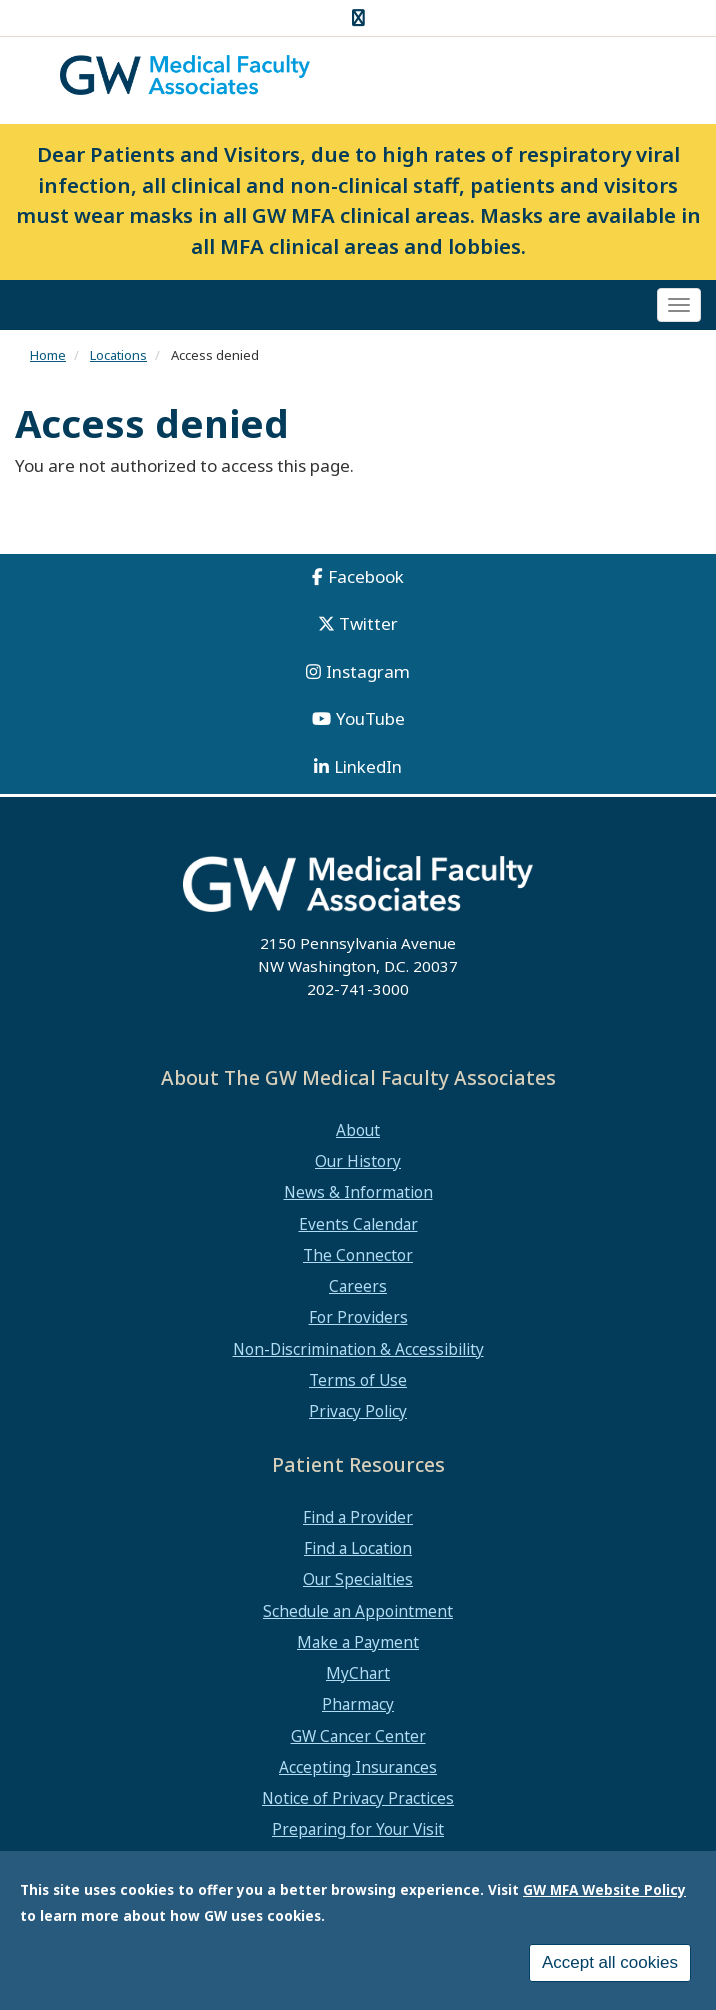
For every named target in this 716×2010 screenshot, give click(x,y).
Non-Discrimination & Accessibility (358, 1349)
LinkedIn (368, 766)
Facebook (366, 576)
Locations (118, 355)
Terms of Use (358, 1380)
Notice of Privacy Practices (358, 1798)
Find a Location (358, 1548)
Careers (358, 1286)
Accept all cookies (610, 1966)
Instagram (368, 671)
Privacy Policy (358, 1411)
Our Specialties (358, 1579)
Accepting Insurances (358, 1767)
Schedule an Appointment (358, 1611)
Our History (358, 1161)
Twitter (368, 623)
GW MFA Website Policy (604, 1893)
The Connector (358, 1255)
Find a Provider (358, 1517)
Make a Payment (358, 1642)
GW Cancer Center (358, 1736)
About (358, 1130)
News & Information (358, 1192)
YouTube (370, 718)
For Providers (358, 1317)
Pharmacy (358, 1704)
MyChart (358, 1673)
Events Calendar (358, 1224)
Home (48, 355)
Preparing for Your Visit (358, 1829)
